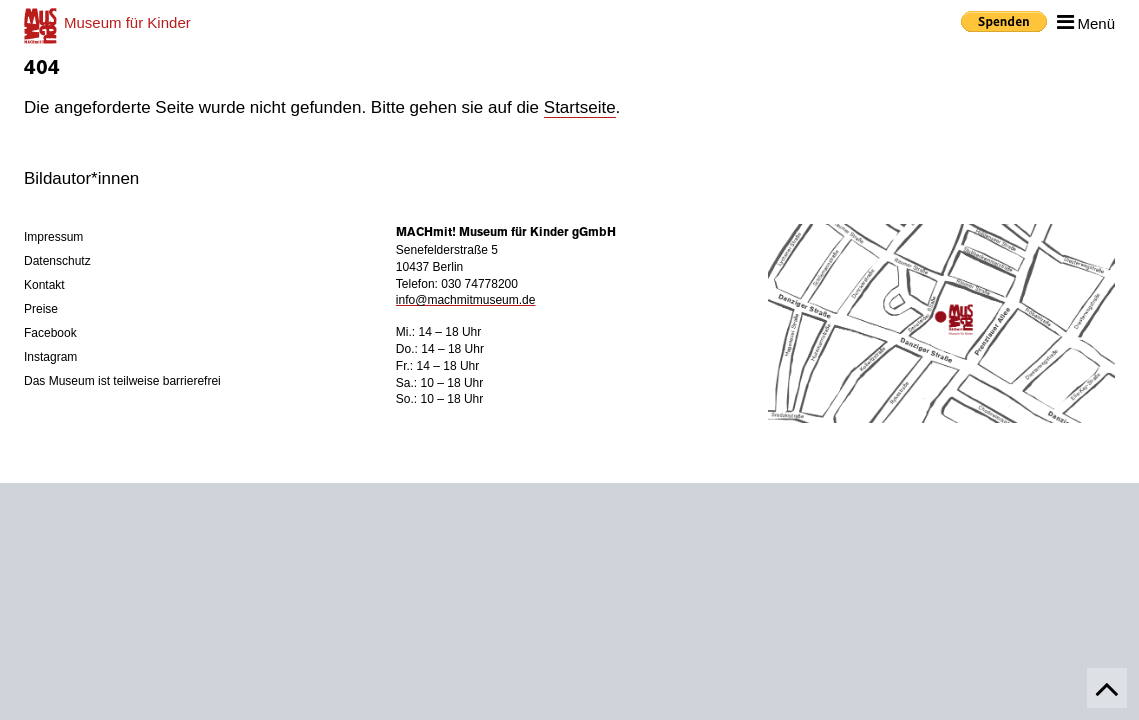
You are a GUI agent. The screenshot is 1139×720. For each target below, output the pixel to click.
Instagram (50, 357)
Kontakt (44, 285)
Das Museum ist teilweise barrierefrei (122, 381)
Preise (41, 309)
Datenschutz (57, 261)
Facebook (50, 333)
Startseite (580, 107)
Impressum (53, 237)
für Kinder (127, 22)
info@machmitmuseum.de (466, 300)
